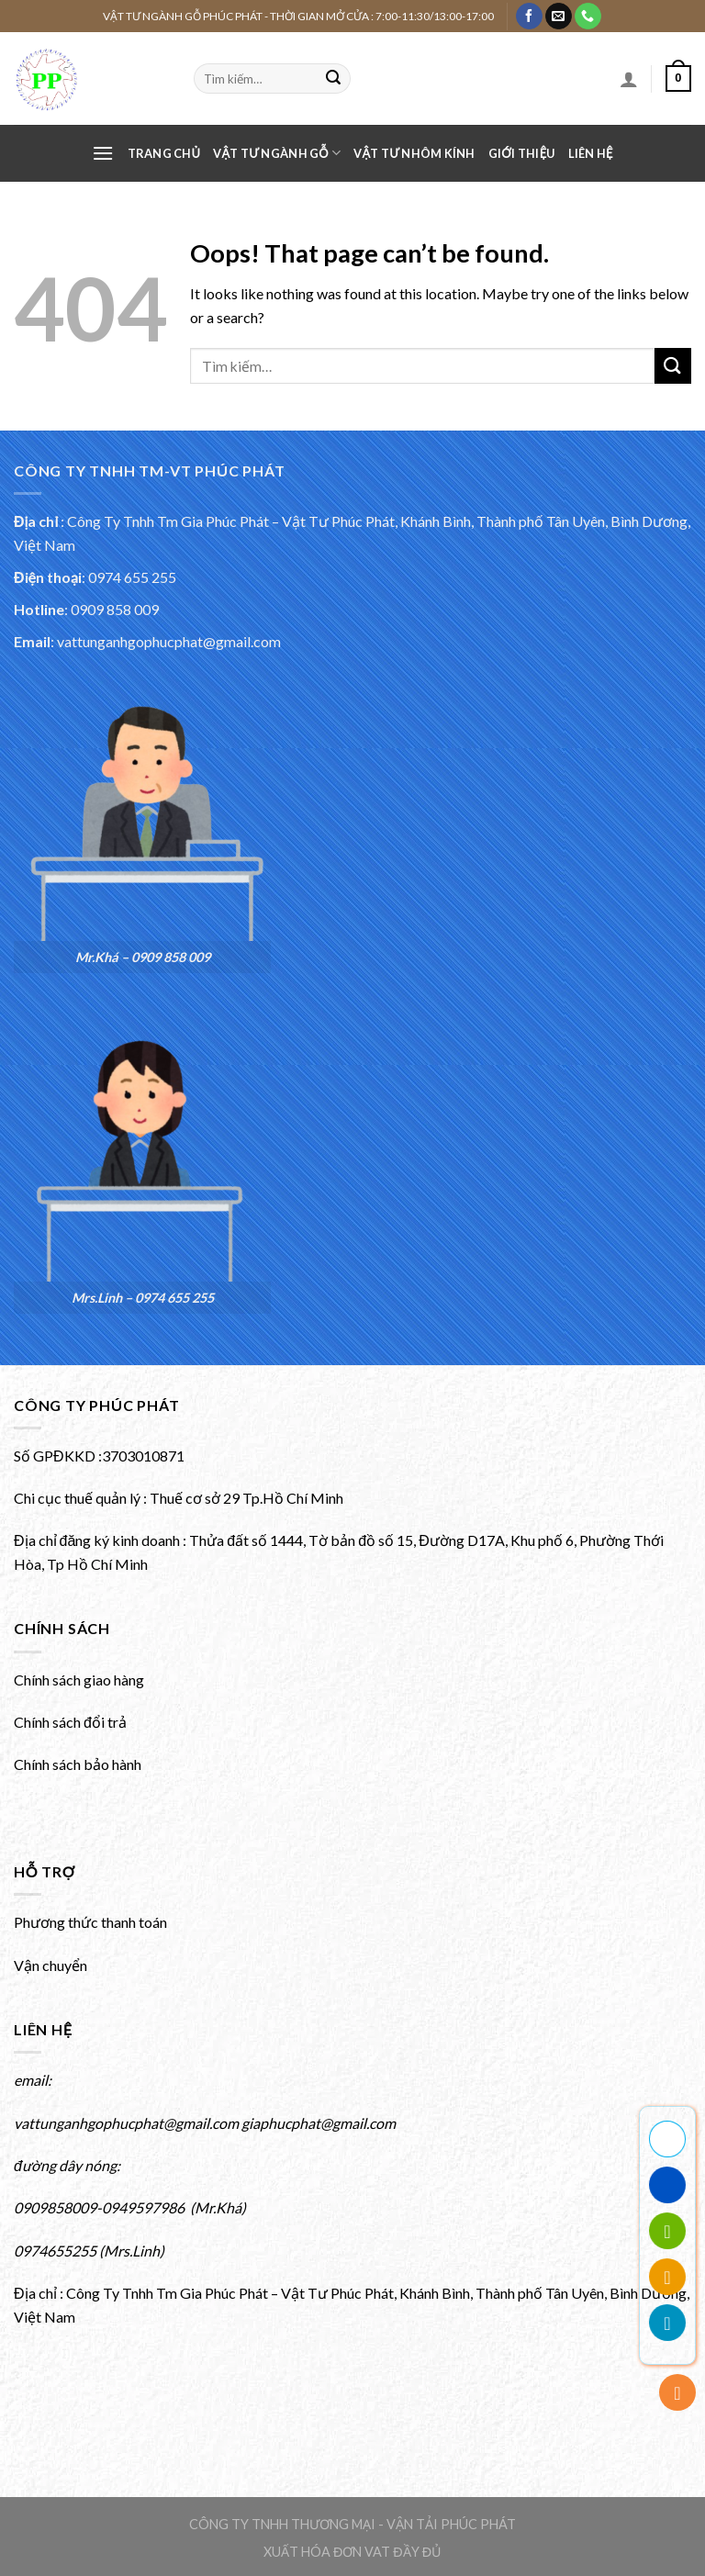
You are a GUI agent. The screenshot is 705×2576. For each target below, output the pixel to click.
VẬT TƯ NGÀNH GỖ (277, 153)
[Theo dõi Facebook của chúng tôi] (529, 16)
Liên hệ (590, 153)
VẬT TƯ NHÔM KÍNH (414, 153)
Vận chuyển (50, 1965)
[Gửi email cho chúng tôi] (558, 16)
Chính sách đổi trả (70, 1721)
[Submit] (333, 79)
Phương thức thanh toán (90, 1922)
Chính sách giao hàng (79, 1679)
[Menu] (103, 152)
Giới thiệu (521, 153)
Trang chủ (164, 153)
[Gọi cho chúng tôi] (588, 16)
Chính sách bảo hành (77, 1764)
